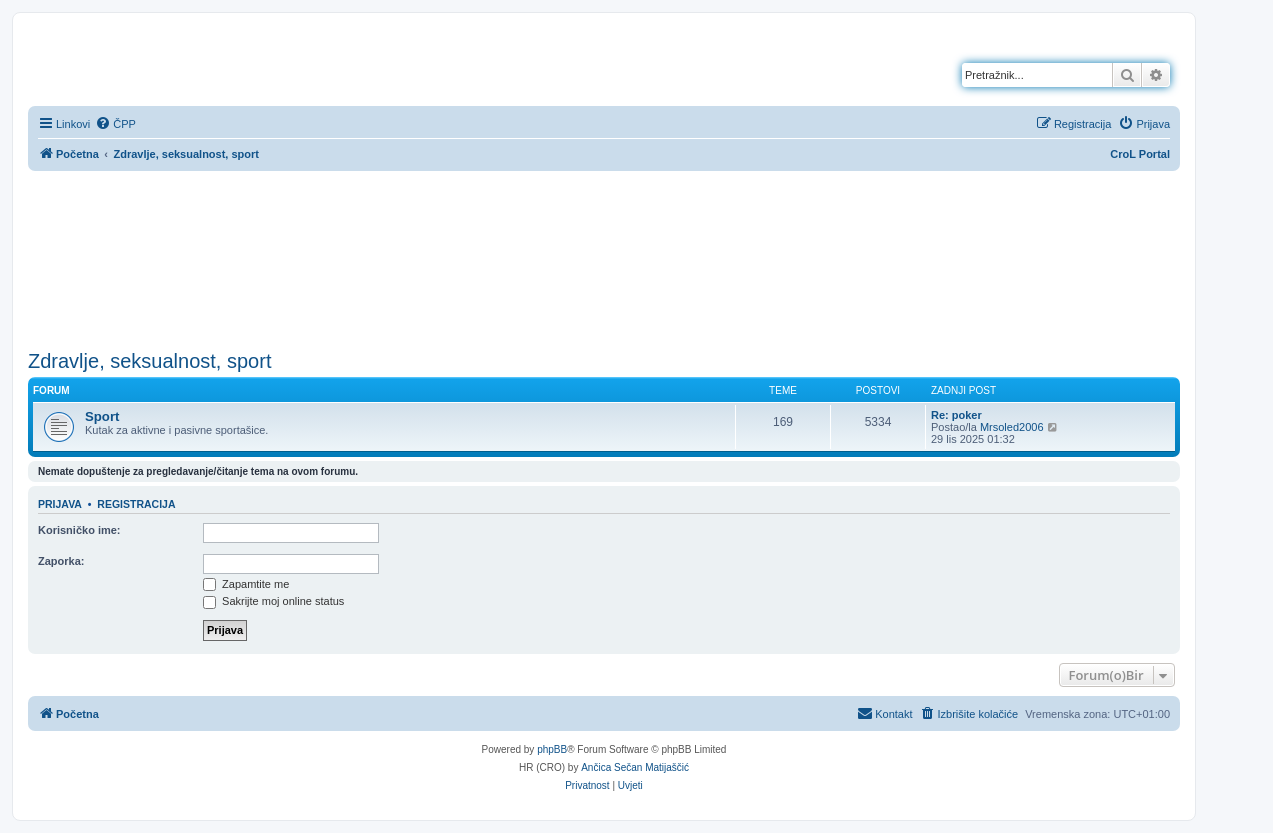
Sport (102, 416)
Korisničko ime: (79, 530)
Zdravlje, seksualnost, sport (149, 361)
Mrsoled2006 (1012, 427)
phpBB (552, 749)
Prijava (60, 504)
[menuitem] (115, 124)
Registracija (136, 504)
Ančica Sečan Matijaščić (635, 767)
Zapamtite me (246, 584)
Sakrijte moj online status (273, 601)
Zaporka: (61, 561)
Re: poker (956, 415)
